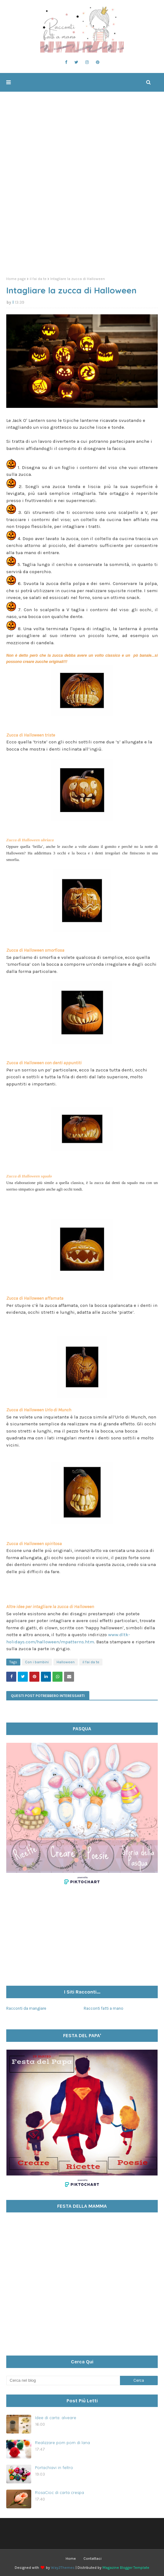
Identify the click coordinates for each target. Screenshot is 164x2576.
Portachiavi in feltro (54, 2467)
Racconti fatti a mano (103, 2008)
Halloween (66, 1662)
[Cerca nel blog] (63, 2380)
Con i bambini (37, 1662)
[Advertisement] (82, 223)
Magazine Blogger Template (125, 2567)
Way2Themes (63, 2567)
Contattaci (92, 2558)
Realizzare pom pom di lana (62, 2442)
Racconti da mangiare (26, 2008)
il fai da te (38, 279)
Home (71, 2558)
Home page (16, 279)
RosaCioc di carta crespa (59, 2492)
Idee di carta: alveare (55, 2417)
